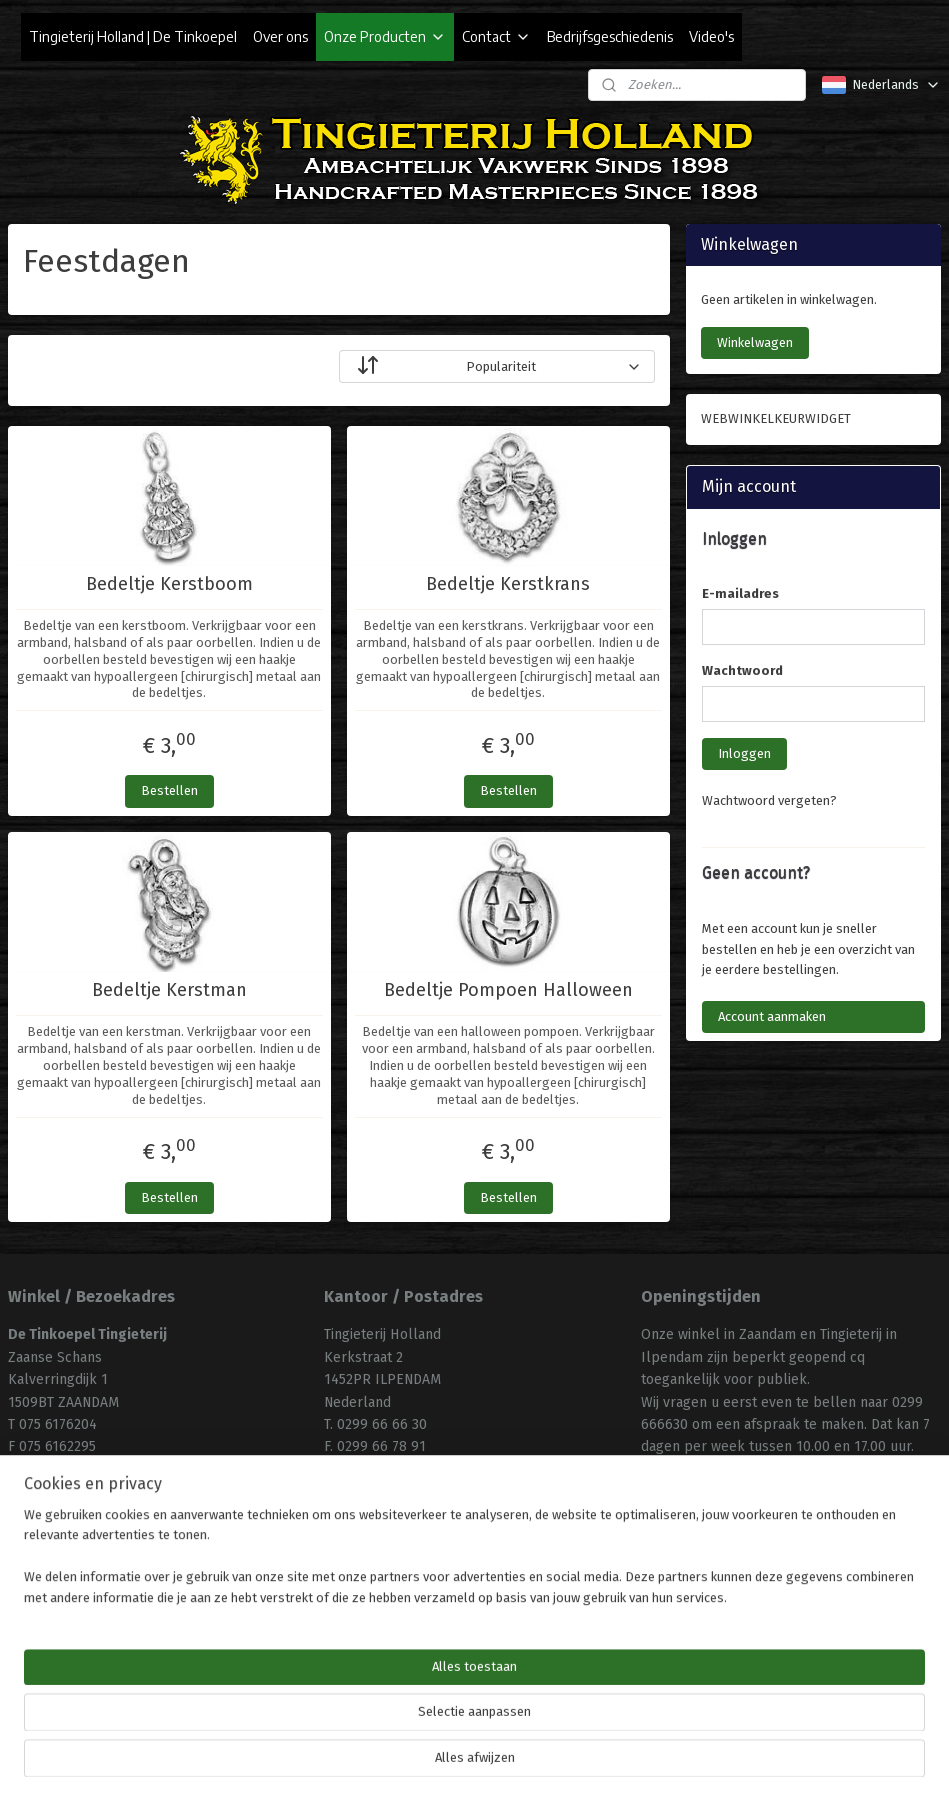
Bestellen (169, 790)
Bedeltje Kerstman (169, 990)
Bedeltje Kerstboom (169, 584)
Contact (496, 36)
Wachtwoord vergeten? (769, 800)
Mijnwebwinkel (693, 1757)
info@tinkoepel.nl (66, 1469)
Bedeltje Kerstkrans (508, 584)
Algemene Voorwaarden (402, 1552)
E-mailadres (740, 593)
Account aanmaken (772, 1016)
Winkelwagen (755, 342)
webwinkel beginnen (527, 1757)
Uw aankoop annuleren (399, 1597)
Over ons (280, 36)
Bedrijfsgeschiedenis (610, 36)
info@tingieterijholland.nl (405, 1469)
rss (456, 1757)
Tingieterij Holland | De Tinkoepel (133, 36)
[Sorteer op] (497, 366)
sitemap (417, 1757)
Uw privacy (359, 1619)
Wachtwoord (742, 670)
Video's (711, 36)
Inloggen (744, 753)
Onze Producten (385, 36)
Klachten (353, 1575)
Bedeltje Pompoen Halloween (508, 990)
